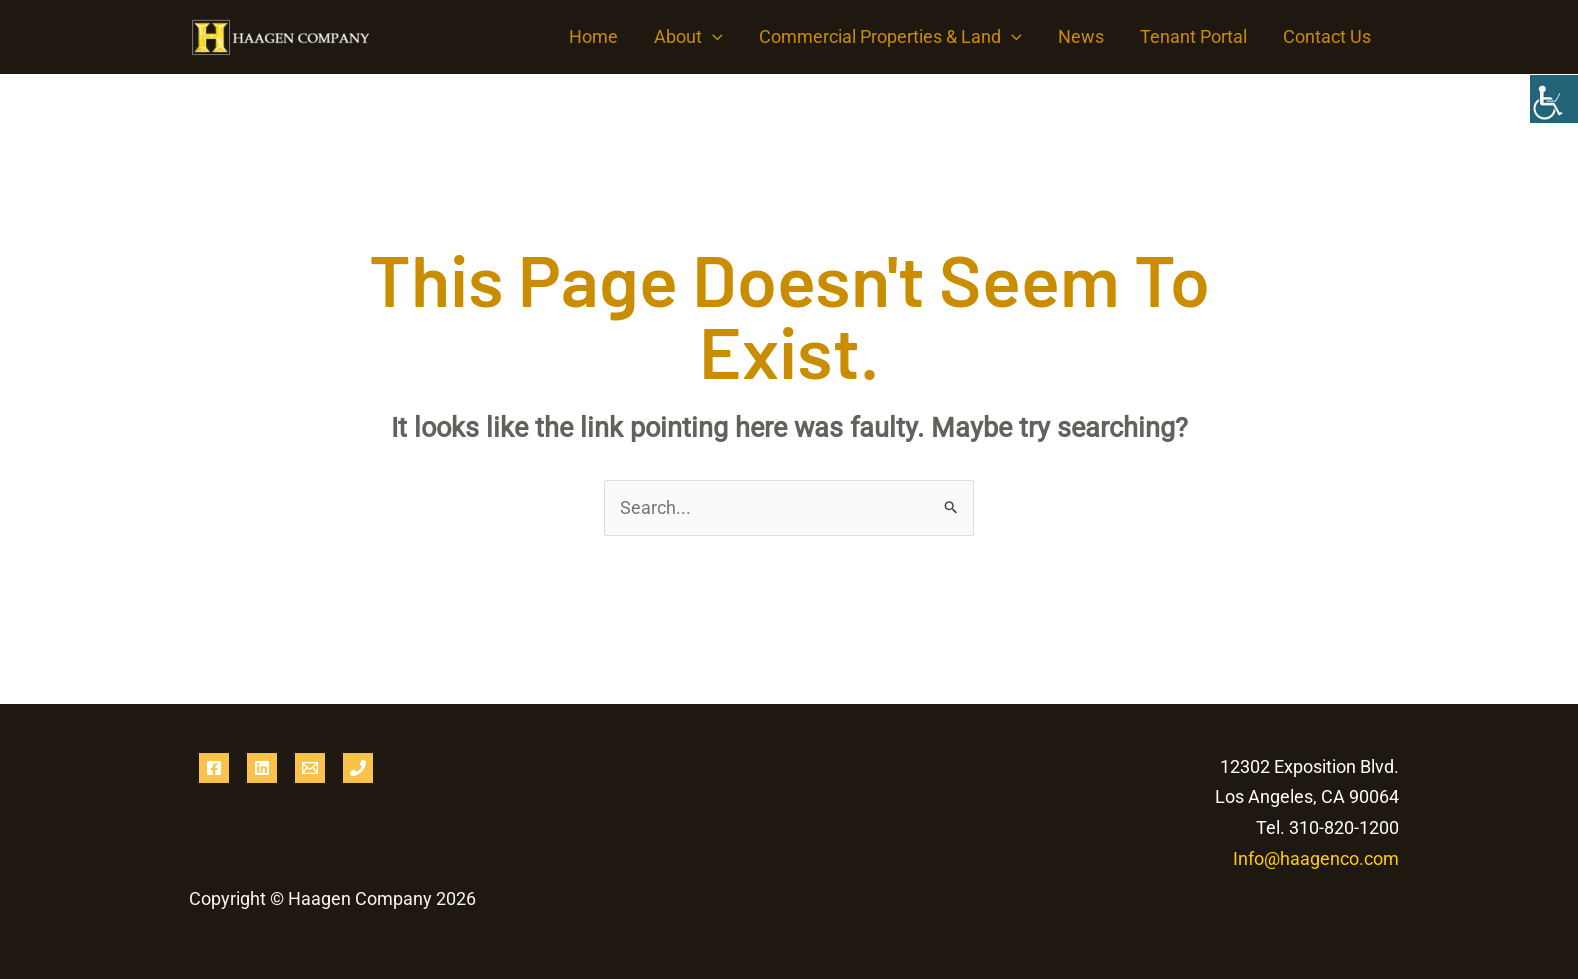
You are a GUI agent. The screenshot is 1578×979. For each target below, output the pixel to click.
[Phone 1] (358, 768)
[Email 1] (310, 768)
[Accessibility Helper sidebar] (1554, 99)
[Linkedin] (262, 768)
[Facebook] (214, 768)
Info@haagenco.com (1316, 858)
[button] (712, 37)
